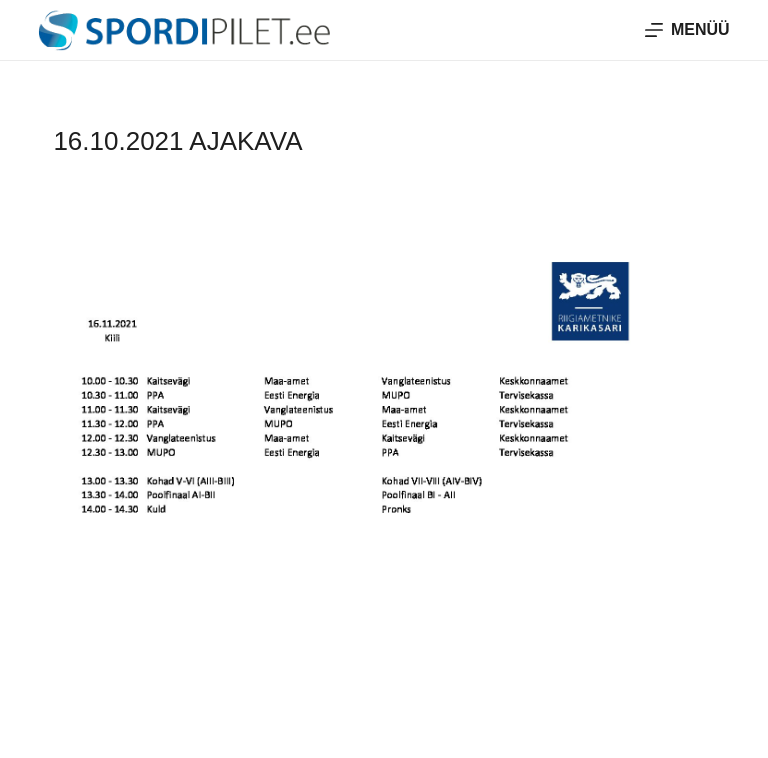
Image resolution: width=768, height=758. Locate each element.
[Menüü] (687, 30)
